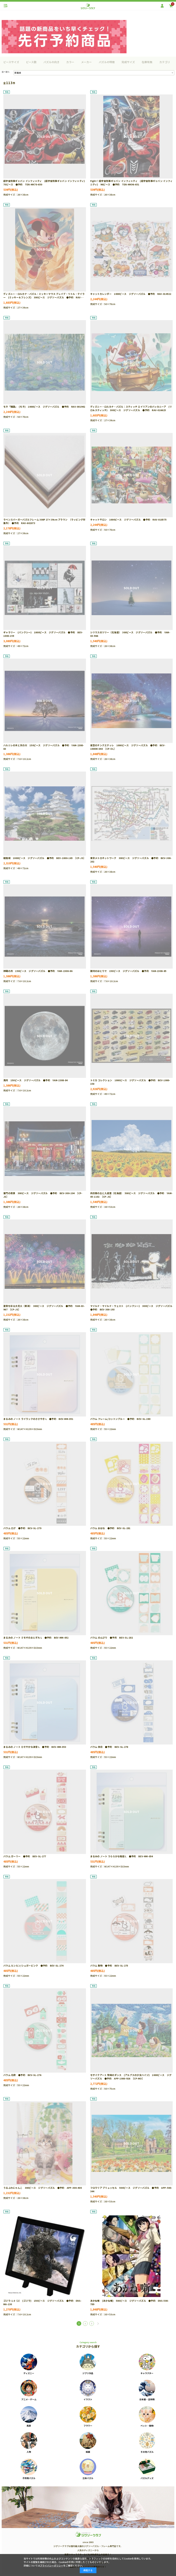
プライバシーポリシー (51, 2565)
